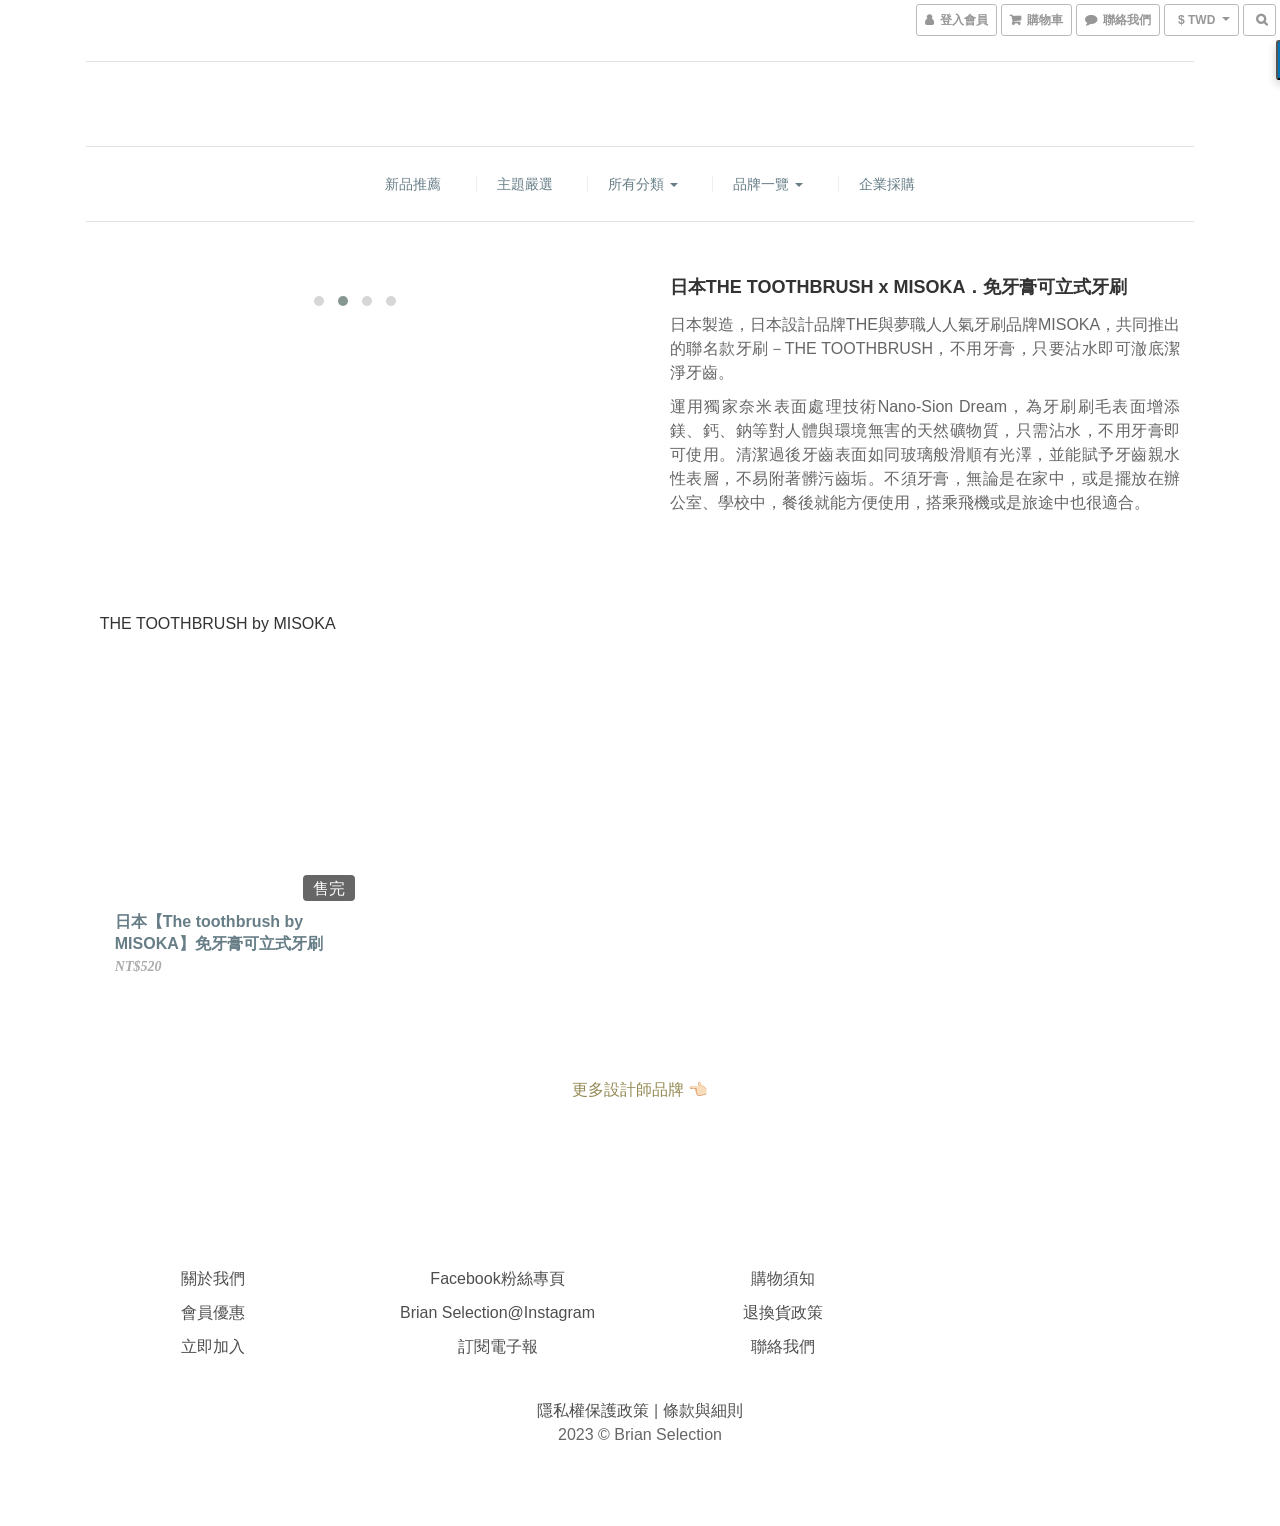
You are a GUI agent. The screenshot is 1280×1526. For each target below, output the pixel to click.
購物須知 (783, 1278)
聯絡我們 (783, 1346)
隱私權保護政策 (595, 1410)
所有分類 (643, 184)
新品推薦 (413, 184)
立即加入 (213, 1346)
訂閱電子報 (498, 1346)
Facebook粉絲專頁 (497, 1278)
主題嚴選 (525, 184)
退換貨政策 (783, 1312)
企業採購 (887, 184)
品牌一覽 (768, 184)
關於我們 (213, 1278)
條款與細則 (703, 1410)
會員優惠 (213, 1312)
